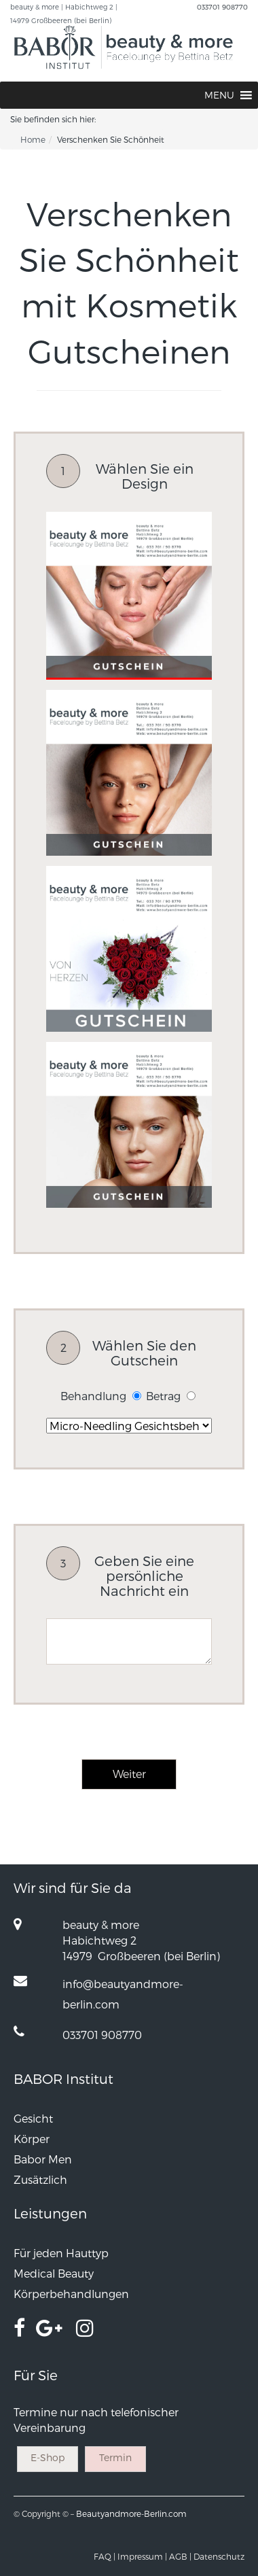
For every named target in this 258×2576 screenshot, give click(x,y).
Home (32, 139)
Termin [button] (115, 2457)
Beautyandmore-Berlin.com (131, 2513)
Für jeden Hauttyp (61, 2252)
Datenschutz (219, 2556)
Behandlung (93, 1395)
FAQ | (104, 2556)
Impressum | (142, 2556)
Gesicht (33, 2118)
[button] (219, 95)
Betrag (163, 1395)
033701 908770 (222, 7)
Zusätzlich (40, 2179)
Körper (32, 2138)
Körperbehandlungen (71, 2293)
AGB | (180, 2556)
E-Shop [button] (47, 2457)
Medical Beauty (54, 2273)
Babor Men (43, 2159)
